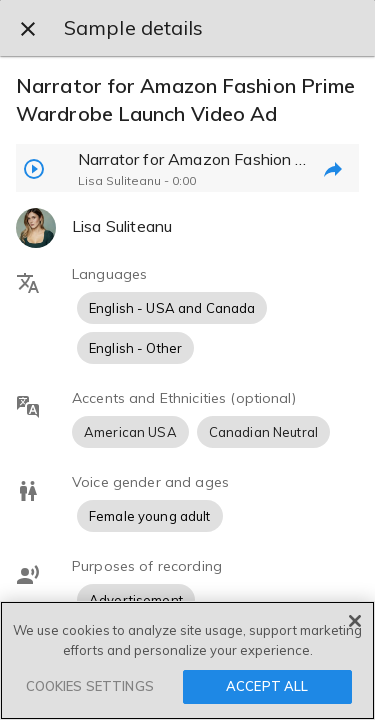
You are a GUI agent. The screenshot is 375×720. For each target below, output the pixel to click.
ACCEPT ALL (267, 686)
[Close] (355, 621)
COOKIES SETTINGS (90, 686)
